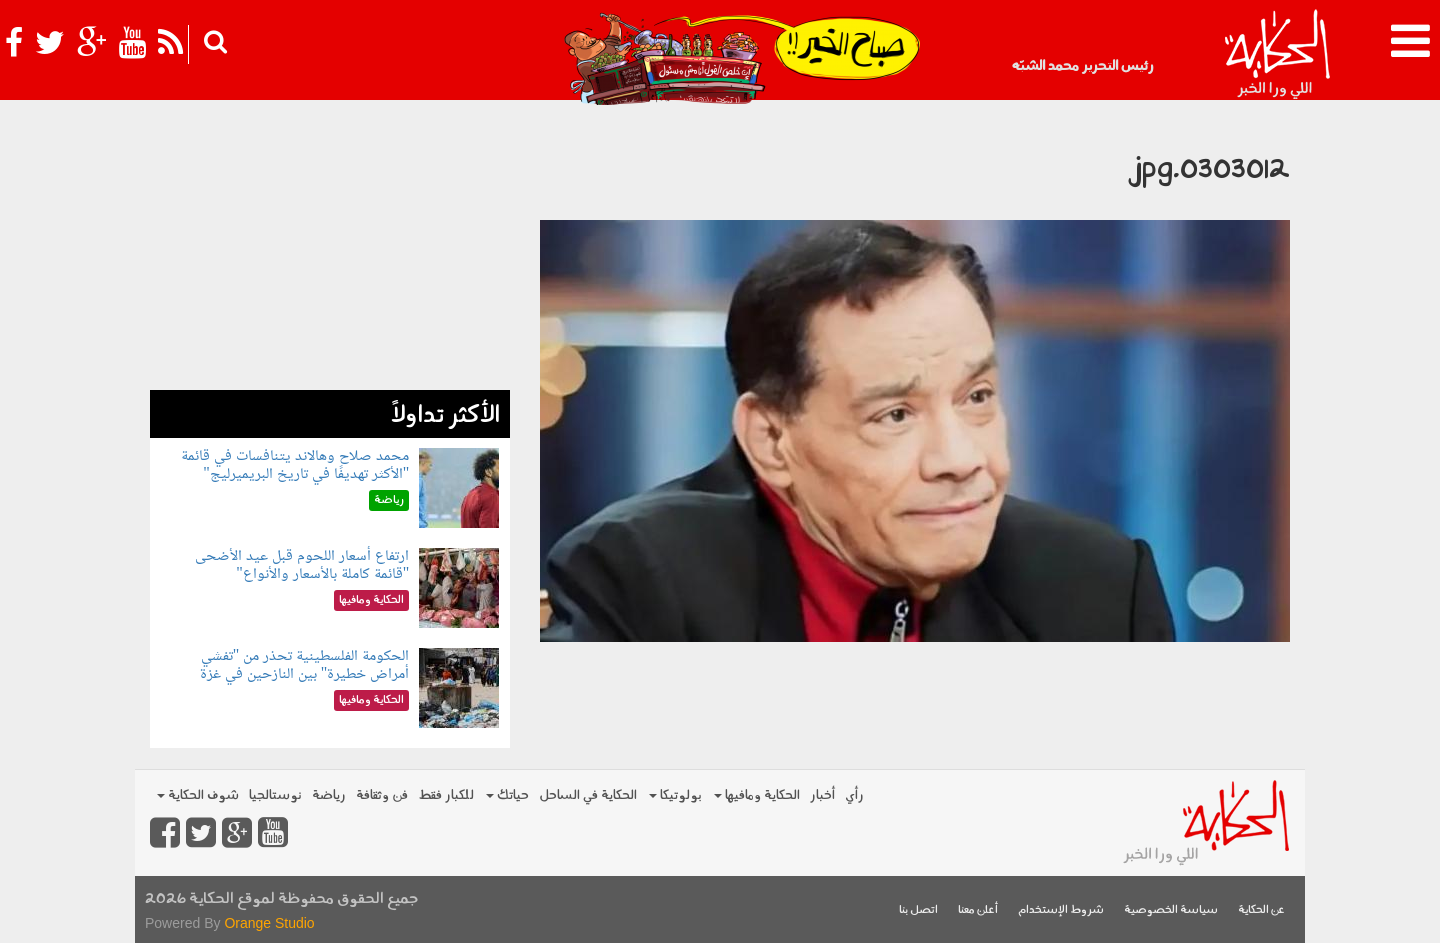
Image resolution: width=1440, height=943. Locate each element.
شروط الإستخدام (1061, 910)
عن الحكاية (1261, 910)
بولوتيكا (675, 795)
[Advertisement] (330, 250)
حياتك (507, 795)
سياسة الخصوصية (1171, 910)
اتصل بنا (918, 910)
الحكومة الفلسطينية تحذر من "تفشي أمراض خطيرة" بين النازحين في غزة (305, 665)
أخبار (822, 795)
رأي (854, 795)
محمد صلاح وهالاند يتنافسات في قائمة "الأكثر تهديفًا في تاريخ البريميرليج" (295, 465)
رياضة (329, 795)
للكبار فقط (446, 795)
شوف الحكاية (198, 795)
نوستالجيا (275, 795)
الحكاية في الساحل (588, 795)
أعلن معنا (978, 910)
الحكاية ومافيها (757, 795)
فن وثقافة (382, 795)
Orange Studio (269, 923)
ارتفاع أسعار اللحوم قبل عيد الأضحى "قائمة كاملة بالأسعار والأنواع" (302, 565)
